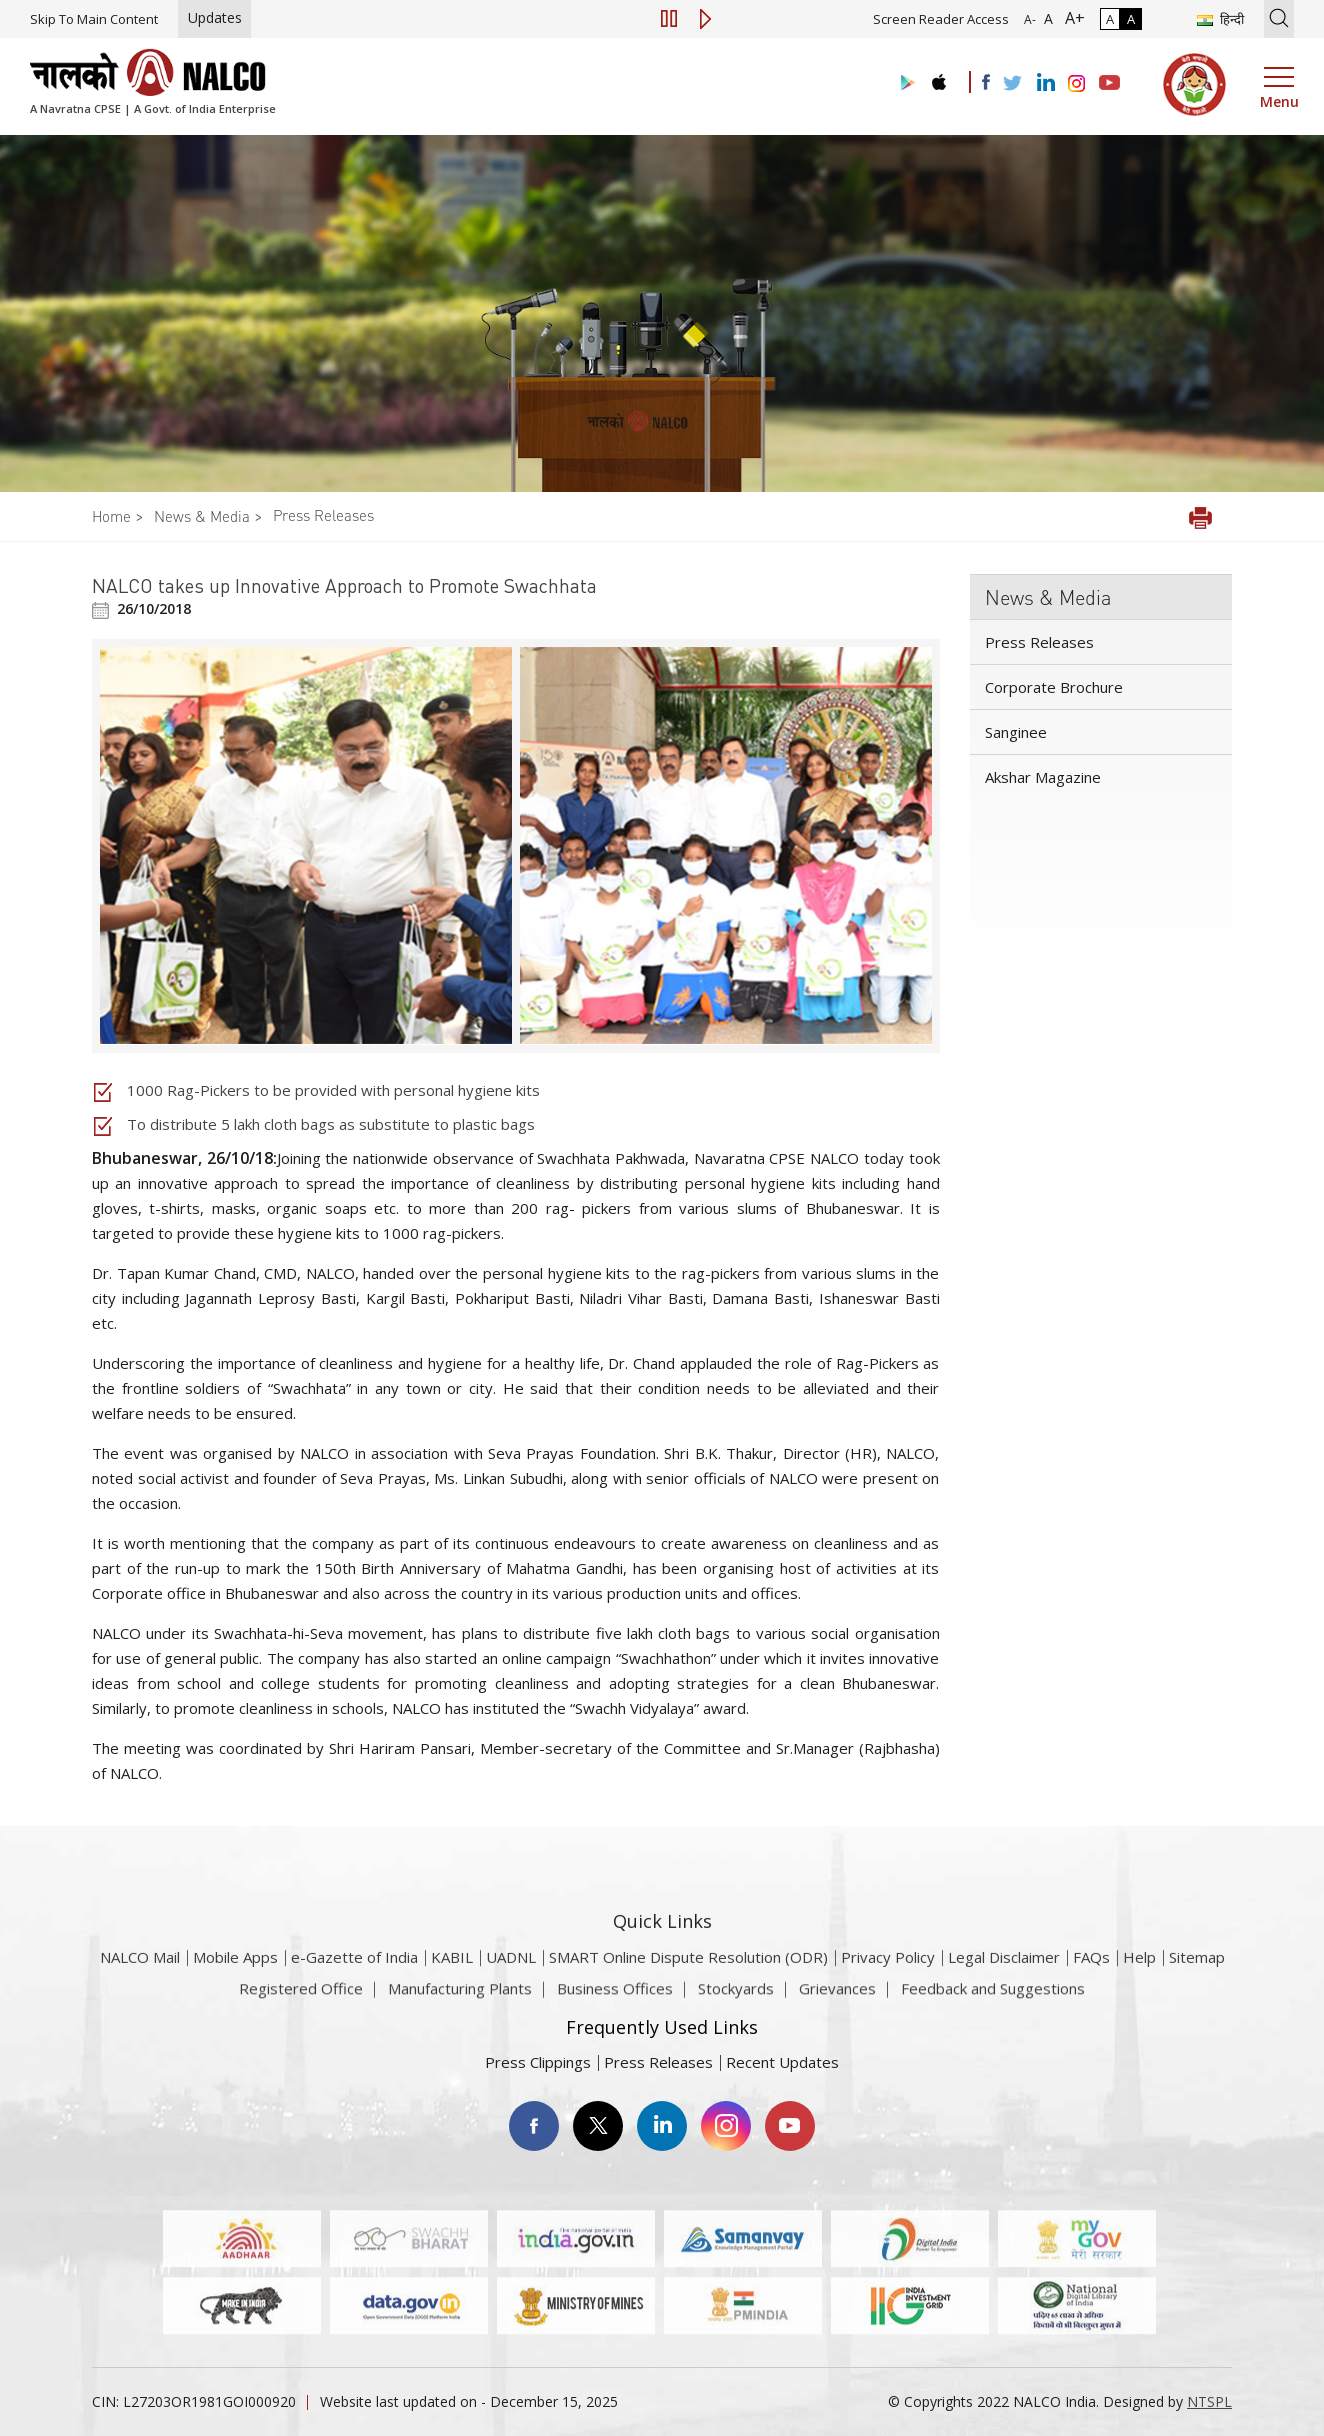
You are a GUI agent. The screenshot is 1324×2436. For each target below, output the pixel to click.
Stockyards (736, 1998)
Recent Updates (782, 2062)
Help (1139, 1981)
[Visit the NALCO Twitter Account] (1012, 84)
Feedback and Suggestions (993, 1998)
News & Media (202, 516)
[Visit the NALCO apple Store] (938, 77)
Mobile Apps (235, 1981)
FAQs (1091, 1981)
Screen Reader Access (941, 19)
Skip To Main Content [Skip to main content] (94, 19)
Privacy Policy (888, 1981)
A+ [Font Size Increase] (1071, 18)
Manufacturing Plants (460, 1998)
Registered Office (301, 1998)
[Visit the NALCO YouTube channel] (1109, 84)
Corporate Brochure (1054, 687)
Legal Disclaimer (1004, 1981)
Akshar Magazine (1043, 777)
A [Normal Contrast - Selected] (1110, 19)
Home (111, 516)
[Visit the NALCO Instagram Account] (1077, 84)
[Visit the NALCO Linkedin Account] (1044, 83)
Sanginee (1016, 732)
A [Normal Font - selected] (1046, 18)
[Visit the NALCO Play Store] (904, 83)
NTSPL (1209, 2401)
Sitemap (1197, 1981)
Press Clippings (538, 2062)
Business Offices (615, 1998)
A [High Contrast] (1131, 19)
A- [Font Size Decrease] (1030, 19)
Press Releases (323, 515)
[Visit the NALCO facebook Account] (986, 82)
